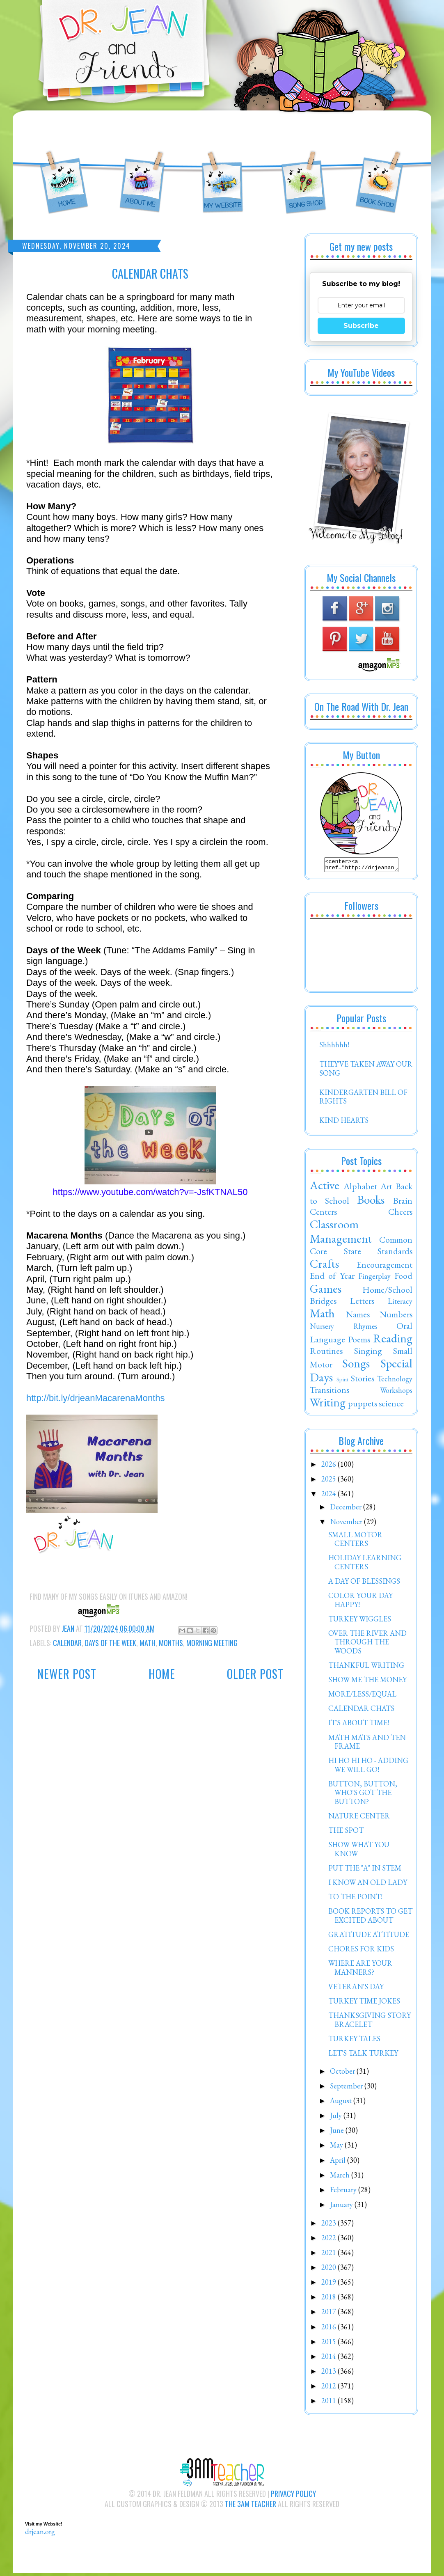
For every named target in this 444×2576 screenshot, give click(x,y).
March (340, 2177)
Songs (356, 1366)
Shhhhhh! (334, 1047)
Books (370, 1202)
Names (358, 1316)
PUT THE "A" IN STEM (364, 1870)
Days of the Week (110, 1642)
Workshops (396, 1392)
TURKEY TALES (354, 2041)
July (336, 2118)
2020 (329, 2269)
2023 (329, 2225)
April (338, 2162)
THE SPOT (346, 1832)
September (347, 2088)
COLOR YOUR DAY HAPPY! (360, 1602)
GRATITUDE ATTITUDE (368, 1937)
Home (162, 1673)
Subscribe (361, 326)
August (341, 2103)
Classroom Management (341, 1234)
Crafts (324, 1266)
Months (171, 1642)
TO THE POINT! (355, 1899)
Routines (326, 1353)
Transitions (329, 1392)
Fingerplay (374, 1278)
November (347, 1524)
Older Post (255, 1673)
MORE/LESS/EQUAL (362, 1696)
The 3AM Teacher (250, 2506)
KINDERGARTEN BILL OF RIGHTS (363, 1099)
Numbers (396, 1316)
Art (386, 1188)
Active (324, 1187)
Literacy (400, 1303)
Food (403, 1278)
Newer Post (66, 1673)
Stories (362, 1380)
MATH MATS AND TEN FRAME (367, 1744)
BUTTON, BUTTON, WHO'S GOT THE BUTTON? (362, 1795)
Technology (394, 1381)
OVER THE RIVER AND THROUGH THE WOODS (367, 1644)
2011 (329, 2403)
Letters (362, 1303)
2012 (329, 2388)
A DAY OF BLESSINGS (364, 1583)
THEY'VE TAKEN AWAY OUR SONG (365, 1071)
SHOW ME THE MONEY (367, 1682)
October (343, 2073)
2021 (329, 2255)
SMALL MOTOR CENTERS (355, 1541)
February (344, 2192)
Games (325, 1291)
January (342, 2207)
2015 (329, 2344)
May (337, 2147)
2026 (329, 1466)
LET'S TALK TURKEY (363, 2055)
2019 (329, 2284)
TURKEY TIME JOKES (364, 2003)
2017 (329, 2314)
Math (148, 1642)
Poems (359, 1341)
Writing (328, 1405)
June (338, 2132)
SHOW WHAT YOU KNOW (358, 1851)
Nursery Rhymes (344, 1328)
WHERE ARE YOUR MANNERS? (360, 1970)
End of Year (332, 1278)
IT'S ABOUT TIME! (358, 1725)
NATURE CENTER (359, 1818)
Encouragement (384, 1267)
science (391, 1405)
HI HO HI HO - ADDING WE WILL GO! (368, 1767)
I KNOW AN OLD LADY (367, 1884)
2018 (329, 2299)
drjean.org (40, 2534)
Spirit (342, 1381)
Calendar (67, 1642)
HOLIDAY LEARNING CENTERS (364, 1564)
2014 (329, 2358)
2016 (329, 2329)
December (346, 1509)
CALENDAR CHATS (361, 1710)
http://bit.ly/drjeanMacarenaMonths (95, 1398)
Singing (368, 1353)
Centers (323, 1214)
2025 (329, 1481)
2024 (329, 1496)
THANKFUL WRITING (366, 1667)
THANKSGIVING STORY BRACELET (369, 2022)
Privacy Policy (293, 2496)
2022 (329, 2240)
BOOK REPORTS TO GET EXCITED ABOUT (370, 1918)
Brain (402, 1203)
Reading (392, 1341)
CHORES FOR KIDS (361, 1951)
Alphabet (360, 1188)
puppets (362, 1405)
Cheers (400, 1214)
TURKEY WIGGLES (359, 1621)
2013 (329, 2373)
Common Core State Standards (361, 1247)
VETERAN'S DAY (356, 1989)
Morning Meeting (212, 1642)
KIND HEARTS (343, 1122)
